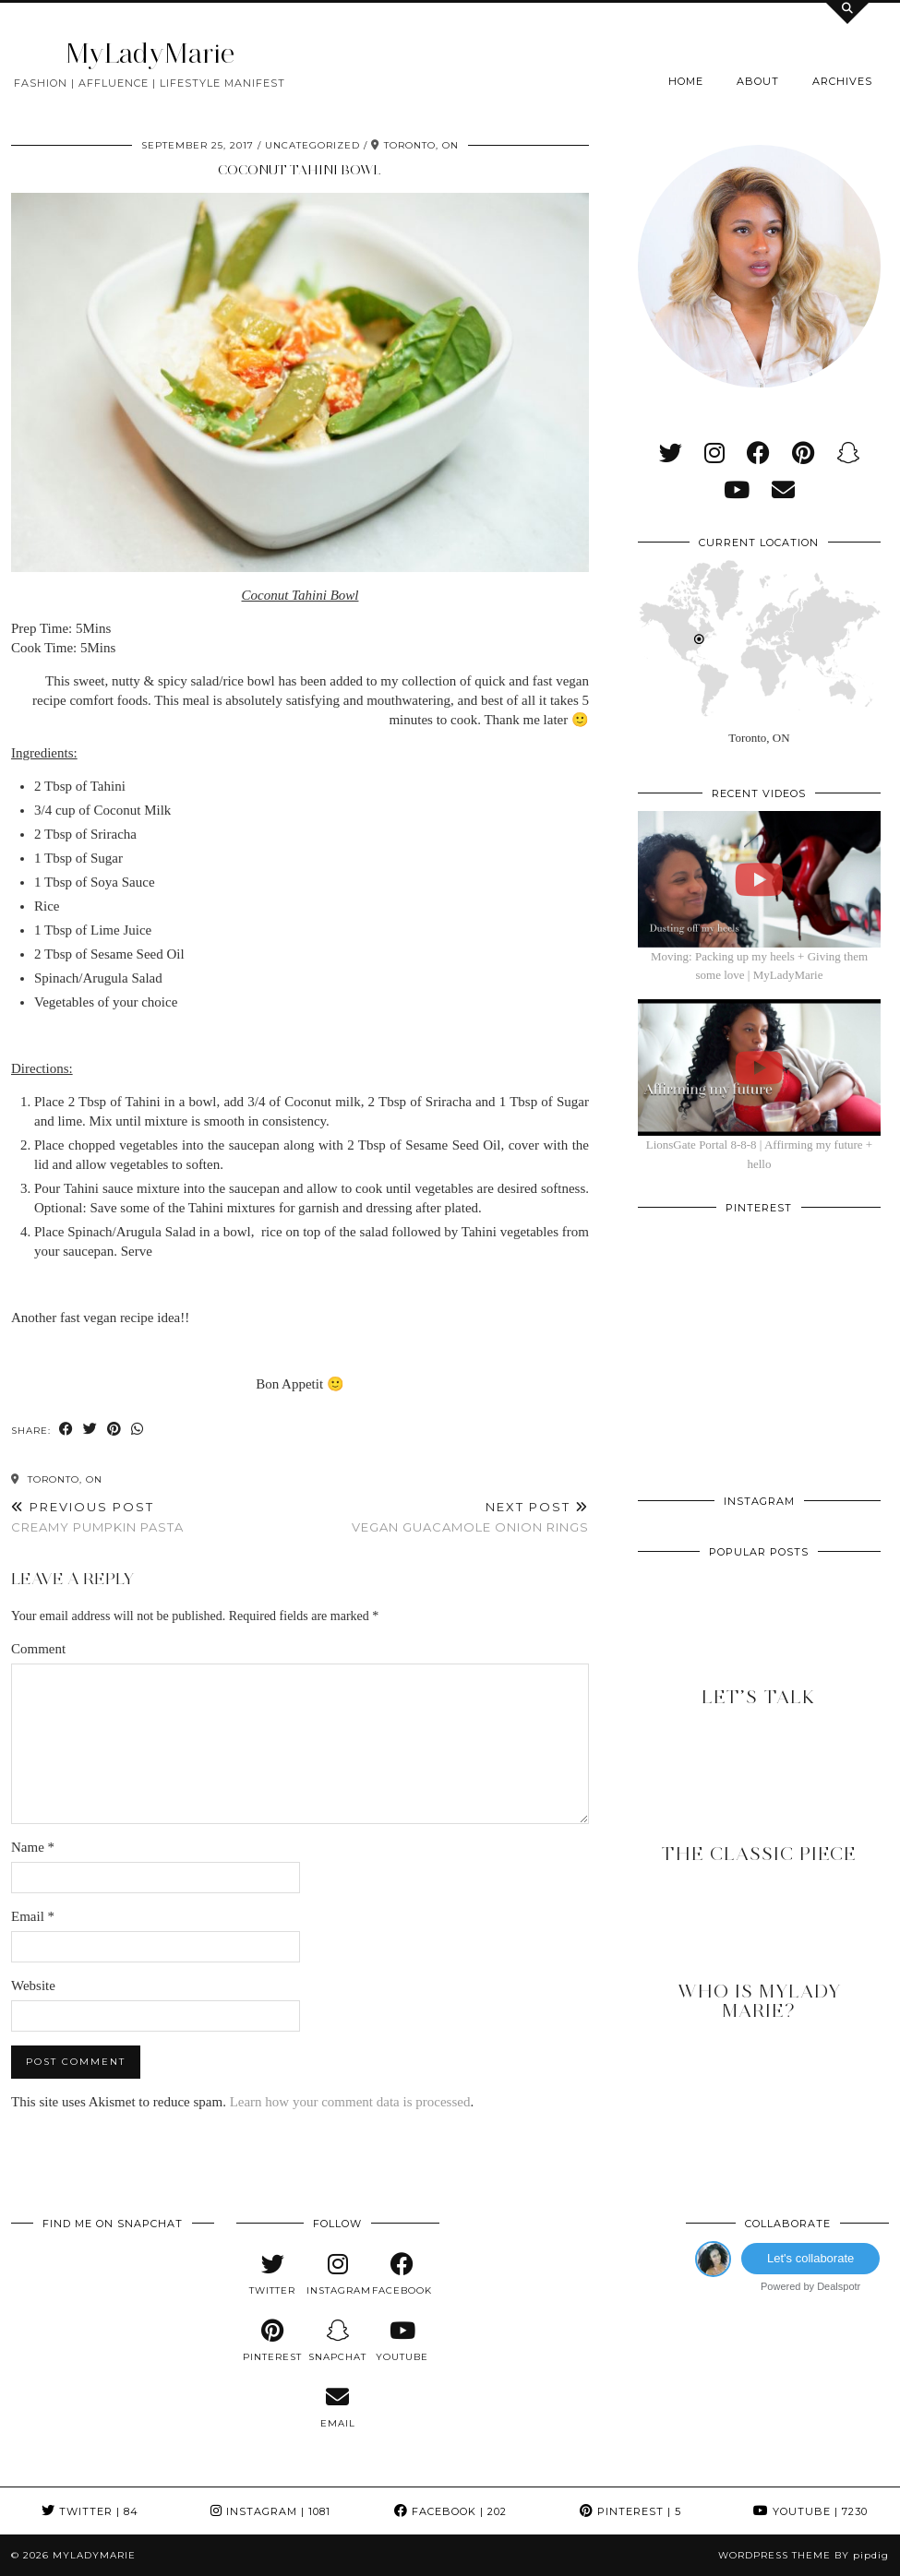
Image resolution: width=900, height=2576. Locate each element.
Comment (38, 1648)
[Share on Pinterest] (114, 1429)
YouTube (810, 2511)
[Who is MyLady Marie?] (759, 1953)
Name (32, 1847)
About (758, 81)
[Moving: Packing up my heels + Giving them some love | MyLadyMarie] (759, 879)
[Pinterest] (698, 1285)
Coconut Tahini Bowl (299, 170)
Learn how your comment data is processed (350, 2101)
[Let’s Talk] (759, 1640)
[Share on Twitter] (90, 1429)
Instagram (270, 2511)
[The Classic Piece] (759, 1796)
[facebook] (758, 453)
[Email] (783, 490)
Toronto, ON (56, 1479)
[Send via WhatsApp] (137, 1429)
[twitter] (670, 453)
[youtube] (737, 490)
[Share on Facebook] (66, 1429)
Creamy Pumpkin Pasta (97, 1517)
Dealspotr (838, 2286)
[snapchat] (847, 453)
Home (685, 81)
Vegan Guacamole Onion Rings (470, 1517)
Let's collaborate (810, 2258)
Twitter (90, 2511)
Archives (842, 81)
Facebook (450, 2511)
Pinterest (630, 2511)
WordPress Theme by (803, 2555)
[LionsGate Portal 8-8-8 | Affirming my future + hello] (759, 1067)
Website (33, 1985)
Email (32, 1916)
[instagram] (714, 453)
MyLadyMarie (150, 53)
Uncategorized (312, 145)
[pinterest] (803, 453)
